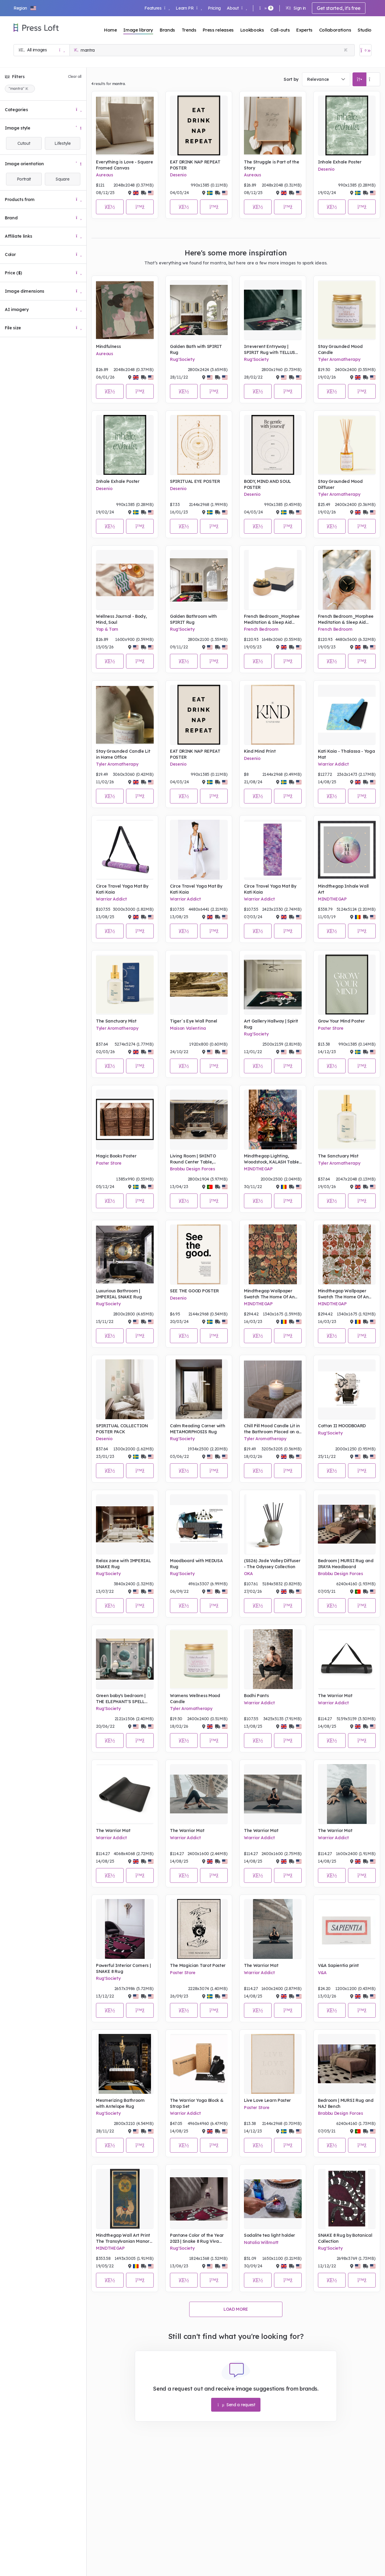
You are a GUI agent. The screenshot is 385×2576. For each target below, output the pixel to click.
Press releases (218, 30)
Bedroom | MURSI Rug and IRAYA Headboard (346, 1563)
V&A (322, 1972)
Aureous (104, 175)
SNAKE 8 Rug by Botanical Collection (345, 2238)
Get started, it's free (339, 8)
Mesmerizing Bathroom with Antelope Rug (120, 2103)
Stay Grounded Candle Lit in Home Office (123, 754)
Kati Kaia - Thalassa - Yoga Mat (346, 754)
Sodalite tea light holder (269, 2235)
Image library (138, 30)
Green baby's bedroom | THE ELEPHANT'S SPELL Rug (121, 1699)
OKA (248, 1573)
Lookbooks (252, 30)
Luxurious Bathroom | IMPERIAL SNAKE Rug (119, 1294)
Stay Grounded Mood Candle (340, 349)
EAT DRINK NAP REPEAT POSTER (195, 165)
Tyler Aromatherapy (339, 359)
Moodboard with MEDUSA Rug (196, 1563)
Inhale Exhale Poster (340, 162)
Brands (167, 30)
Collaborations (335, 30)
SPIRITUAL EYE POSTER (195, 481)
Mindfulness (108, 346)
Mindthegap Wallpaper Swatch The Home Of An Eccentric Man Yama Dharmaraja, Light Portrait (346, 1294)
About (237, 8)
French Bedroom (261, 629)
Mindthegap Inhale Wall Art (343, 889)
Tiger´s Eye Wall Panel (193, 1021)
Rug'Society (182, 359)
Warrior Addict (333, 764)
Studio (364, 30)
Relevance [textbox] (318, 79)
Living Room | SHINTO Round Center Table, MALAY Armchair (193, 1159)
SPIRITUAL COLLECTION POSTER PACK (122, 1428)
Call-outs (280, 30)
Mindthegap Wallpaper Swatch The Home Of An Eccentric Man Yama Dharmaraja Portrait (269, 1294)
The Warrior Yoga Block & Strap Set (196, 2103)
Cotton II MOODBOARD (342, 1425)
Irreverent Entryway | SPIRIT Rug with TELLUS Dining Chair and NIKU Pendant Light (269, 349)
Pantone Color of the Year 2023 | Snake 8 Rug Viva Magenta (197, 2238)
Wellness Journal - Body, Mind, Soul (121, 619)
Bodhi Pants (256, 1695)
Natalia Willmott (261, 2242)
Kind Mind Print (260, 751)
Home (110, 30)
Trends (189, 30)
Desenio (178, 175)
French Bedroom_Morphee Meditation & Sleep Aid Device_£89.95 (272, 619)
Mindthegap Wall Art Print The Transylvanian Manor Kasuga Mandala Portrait (123, 2238)
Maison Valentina (188, 1028)
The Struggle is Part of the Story (271, 165)
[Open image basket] (365, 50)
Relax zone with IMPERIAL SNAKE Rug (123, 1563)
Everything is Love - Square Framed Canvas (124, 165)
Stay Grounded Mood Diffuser (340, 484)
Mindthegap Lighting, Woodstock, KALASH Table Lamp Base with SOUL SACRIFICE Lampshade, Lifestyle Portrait (271, 1159)
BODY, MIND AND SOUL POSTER (267, 484)
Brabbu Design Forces (192, 1169)
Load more (235, 2309)
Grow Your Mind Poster (341, 1021)
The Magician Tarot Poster (198, 1965)
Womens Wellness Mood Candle (195, 1698)
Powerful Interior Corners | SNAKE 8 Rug (123, 1968)
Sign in (296, 8)
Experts (304, 30)
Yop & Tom (107, 629)
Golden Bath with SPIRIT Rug (196, 349)
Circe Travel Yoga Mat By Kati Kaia (122, 889)
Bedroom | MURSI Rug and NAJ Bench (346, 2103)
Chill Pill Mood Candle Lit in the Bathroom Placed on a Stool (272, 1429)
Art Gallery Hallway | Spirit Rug (271, 1024)
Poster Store (330, 1028)
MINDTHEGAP (332, 899)
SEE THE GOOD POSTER (194, 1291)
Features (157, 8)
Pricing (214, 8)
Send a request (236, 2404)
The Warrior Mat (335, 1695)
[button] (25, 8)
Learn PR (189, 8)
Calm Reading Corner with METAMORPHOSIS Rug (197, 1428)
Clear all (75, 76)
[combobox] (326, 79)
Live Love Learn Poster (267, 2100)
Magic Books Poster (116, 1156)
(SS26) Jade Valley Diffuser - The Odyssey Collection (272, 1563)
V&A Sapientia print (338, 1965)
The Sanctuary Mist (116, 1021)
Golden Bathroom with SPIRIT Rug (193, 619)
